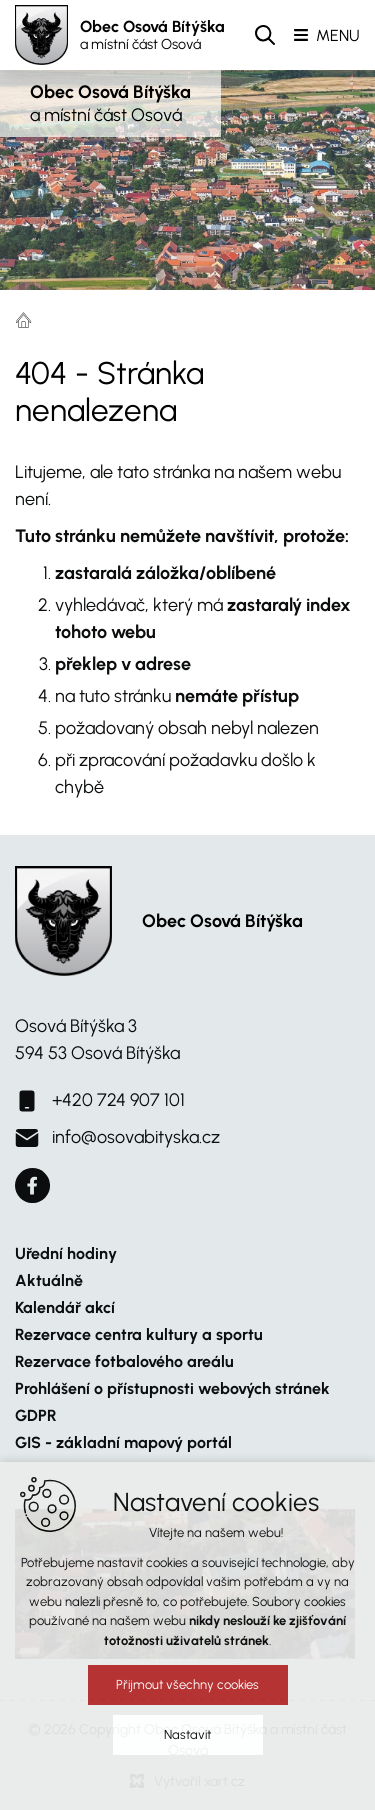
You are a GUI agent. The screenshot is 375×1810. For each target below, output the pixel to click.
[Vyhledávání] (265, 35)
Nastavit (187, 1743)
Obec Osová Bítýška (152, 35)
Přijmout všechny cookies (187, 1693)
